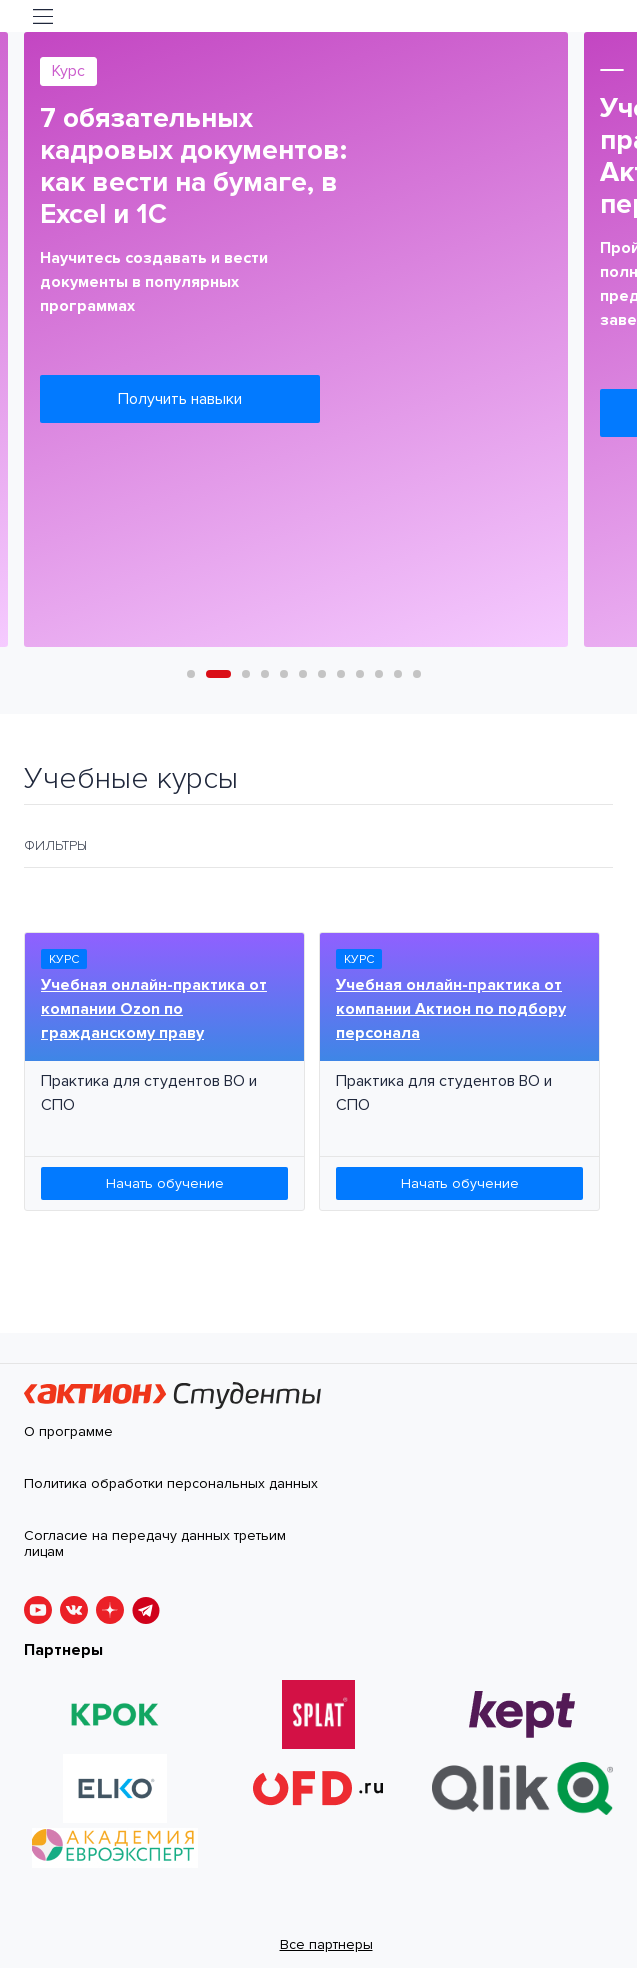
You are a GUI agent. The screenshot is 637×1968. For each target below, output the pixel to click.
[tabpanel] (296, 339)
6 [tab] (303, 674)
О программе (68, 1432)
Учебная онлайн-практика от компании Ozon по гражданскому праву (154, 1009)
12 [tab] (417, 674)
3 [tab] (246, 674)
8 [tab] (341, 674)
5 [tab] (284, 674)
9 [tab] (360, 674)
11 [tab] (398, 674)
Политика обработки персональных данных (171, 1484)
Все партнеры (326, 1944)
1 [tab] (191, 674)
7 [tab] (322, 674)
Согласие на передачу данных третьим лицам (155, 1544)
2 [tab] (210, 674)
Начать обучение (165, 1183)
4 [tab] (265, 674)
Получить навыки (180, 399)
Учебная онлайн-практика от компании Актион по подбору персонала (451, 1009)
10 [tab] (379, 674)
